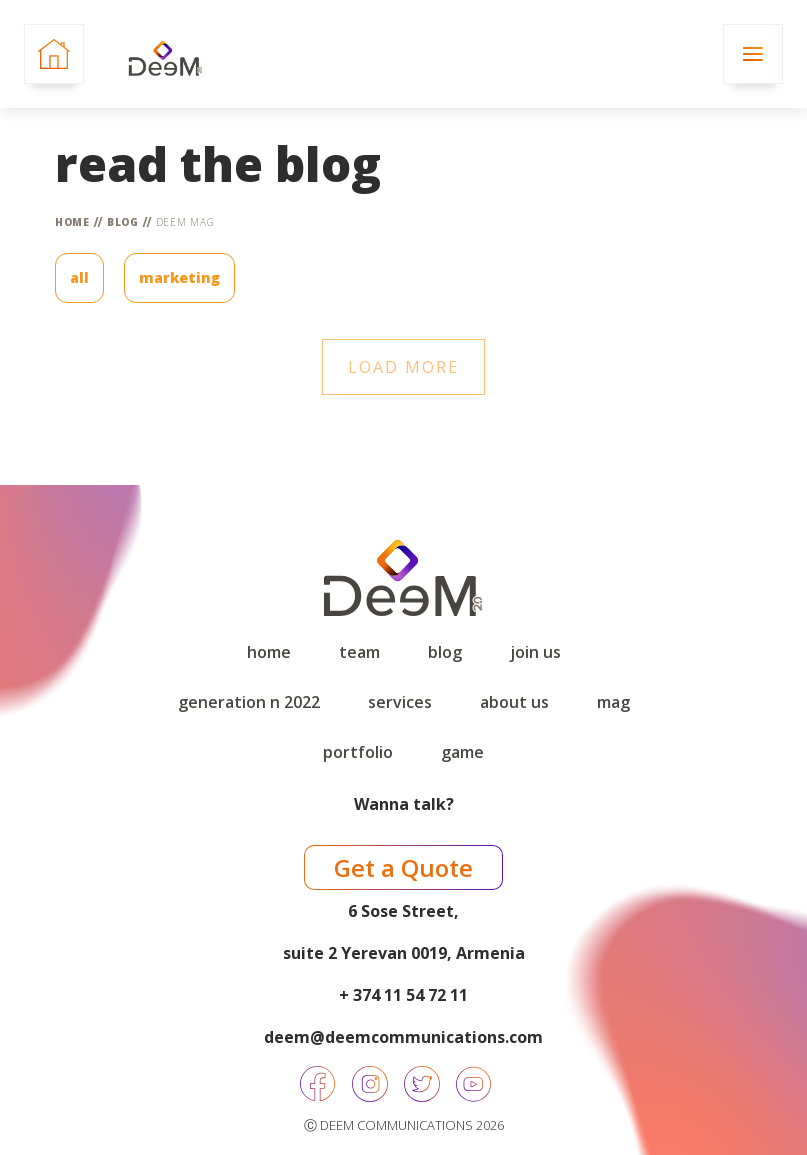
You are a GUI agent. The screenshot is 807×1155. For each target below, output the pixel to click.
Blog (123, 222)
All (79, 277)
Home (72, 222)
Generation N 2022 (249, 702)
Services (400, 702)
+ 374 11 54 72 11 (403, 995)
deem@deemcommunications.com (403, 1037)
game (462, 752)
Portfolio (358, 752)
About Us (514, 702)
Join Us (535, 652)
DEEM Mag (185, 222)
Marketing (179, 277)
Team (359, 652)
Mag (613, 702)
